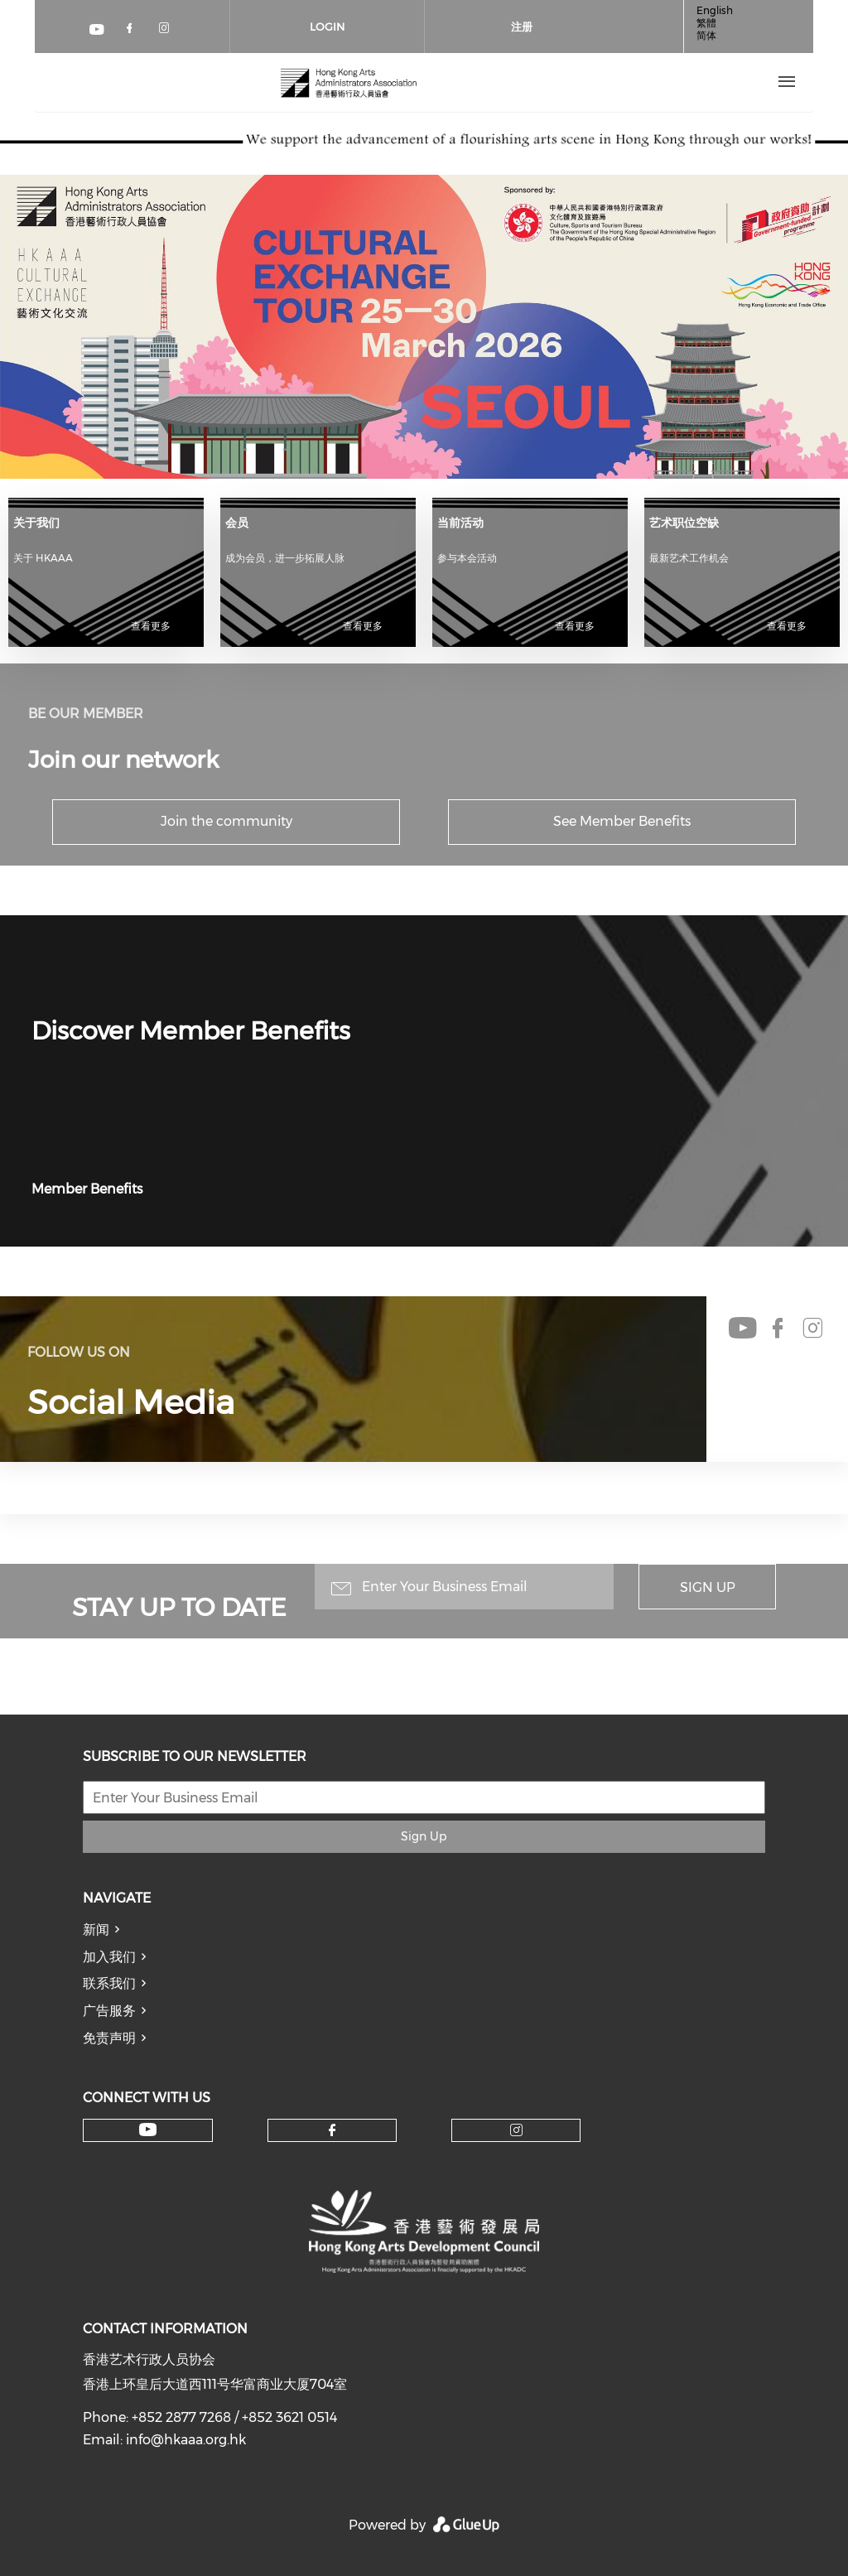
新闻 (96, 1929)
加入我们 (109, 1957)
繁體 (706, 23)
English (714, 10)
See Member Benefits (622, 821)
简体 (706, 35)
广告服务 (109, 2011)
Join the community (226, 821)
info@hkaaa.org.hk (186, 2440)
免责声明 (109, 2038)
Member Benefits (86, 1189)
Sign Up (707, 1587)
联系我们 (109, 1983)
